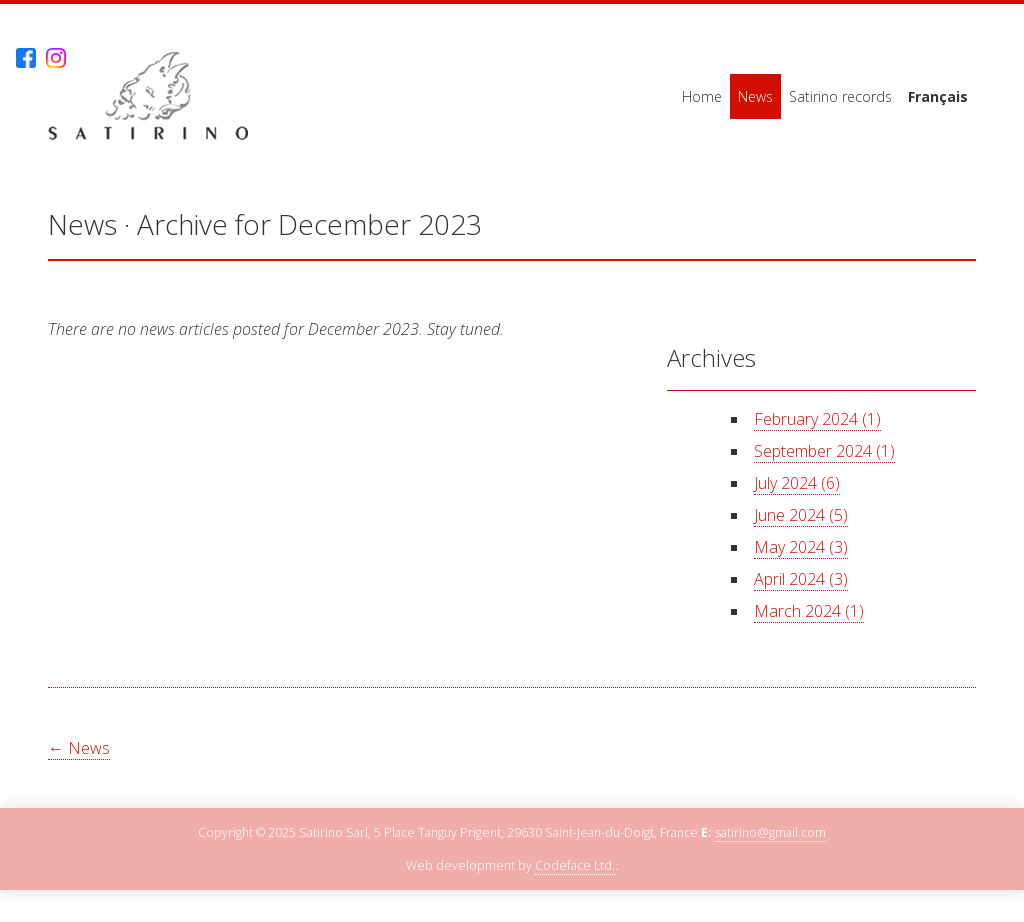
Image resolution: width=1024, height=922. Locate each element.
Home (702, 96)
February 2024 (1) (817, 419)
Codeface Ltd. (575, 865)
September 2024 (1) (824, 451)
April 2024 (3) (801, 579)
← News (79, 748)
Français (938, 96)
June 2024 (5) (801, 515)
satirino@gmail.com (770, 832)
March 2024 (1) (809, 611)
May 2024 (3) (801, 547)
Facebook (26, 58)
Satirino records (840, 96)
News (755, 96)
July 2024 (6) (797, 483)
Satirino (148, 96)
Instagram (56, 58)
